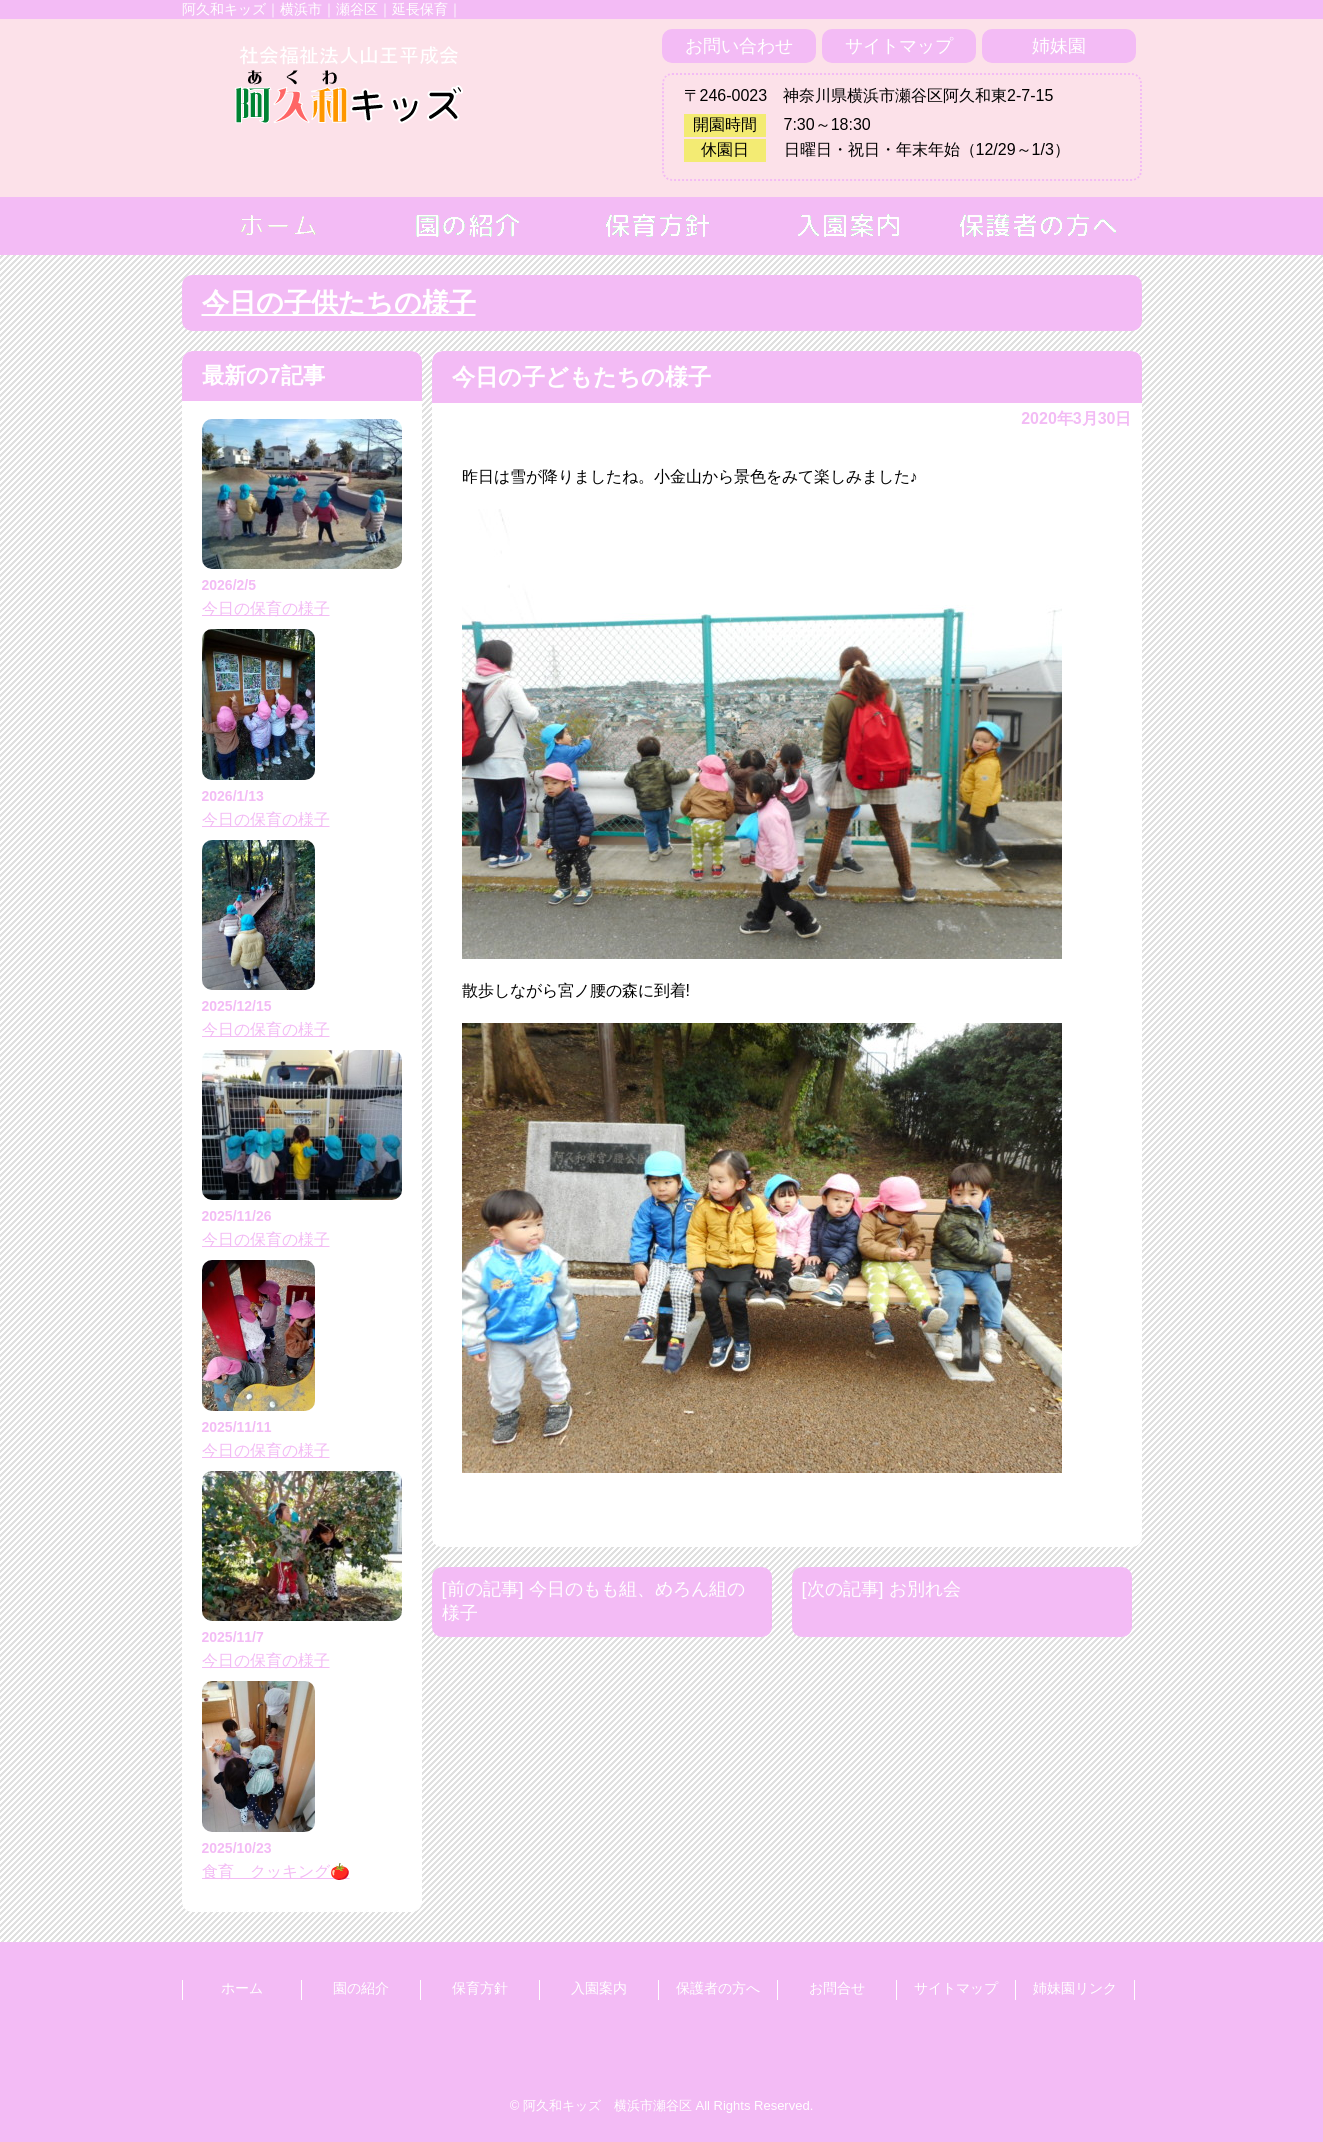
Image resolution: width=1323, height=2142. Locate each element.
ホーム (242, 1988)
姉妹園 (1059, 46)
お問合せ (837, 1988)
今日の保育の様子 (266, 608)
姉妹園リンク (1075, 1988)
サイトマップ (899, 46)
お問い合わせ (739, 46)
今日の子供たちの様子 (339, 303)
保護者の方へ (718, 1988)
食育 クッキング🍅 (276, 1871)
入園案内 (599, 1988)
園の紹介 (361, 1988)
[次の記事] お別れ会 (881, 1589)
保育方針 (480, 1988)
